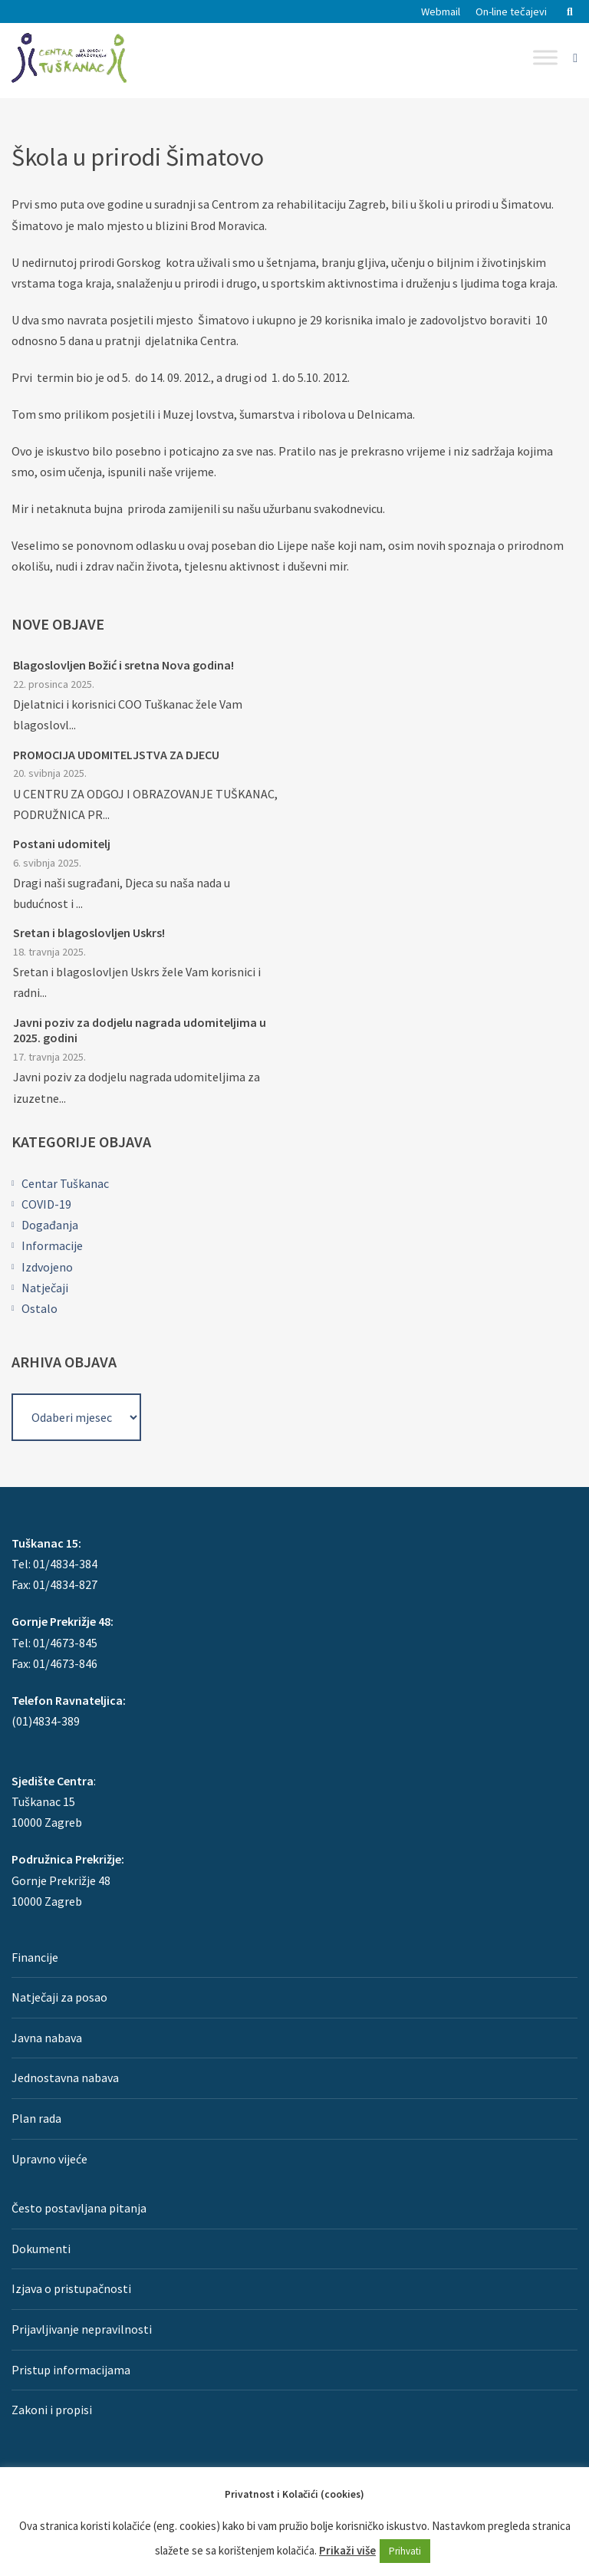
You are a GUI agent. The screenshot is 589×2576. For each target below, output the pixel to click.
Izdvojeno (47, 1267)
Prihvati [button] (405, 2551)
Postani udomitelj (61, 843)
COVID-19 (46, 1204)
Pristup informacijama (71, 2369)
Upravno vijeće (49, 2158)
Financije (35, 1957)
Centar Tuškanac (65, 1183)
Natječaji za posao (59, 1997)
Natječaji (44, 1287)
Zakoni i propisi (52, 2409)
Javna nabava (47, 2037)
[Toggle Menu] (545, 57)
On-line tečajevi (511, 11)
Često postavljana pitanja (79, 2208)
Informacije (52, 1245)
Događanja (49, 1224)
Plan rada (36, 2118)
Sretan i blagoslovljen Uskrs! (89, 932)
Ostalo (39, 1308)
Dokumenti (41, 2248)
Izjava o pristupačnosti (71, 2288)
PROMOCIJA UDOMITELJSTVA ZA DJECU (116, 754)
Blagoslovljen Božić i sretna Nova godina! (123, 665)
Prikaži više (347, 2550)
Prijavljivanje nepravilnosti (82, 2329)
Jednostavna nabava (65, 2077)
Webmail (440, 11)
